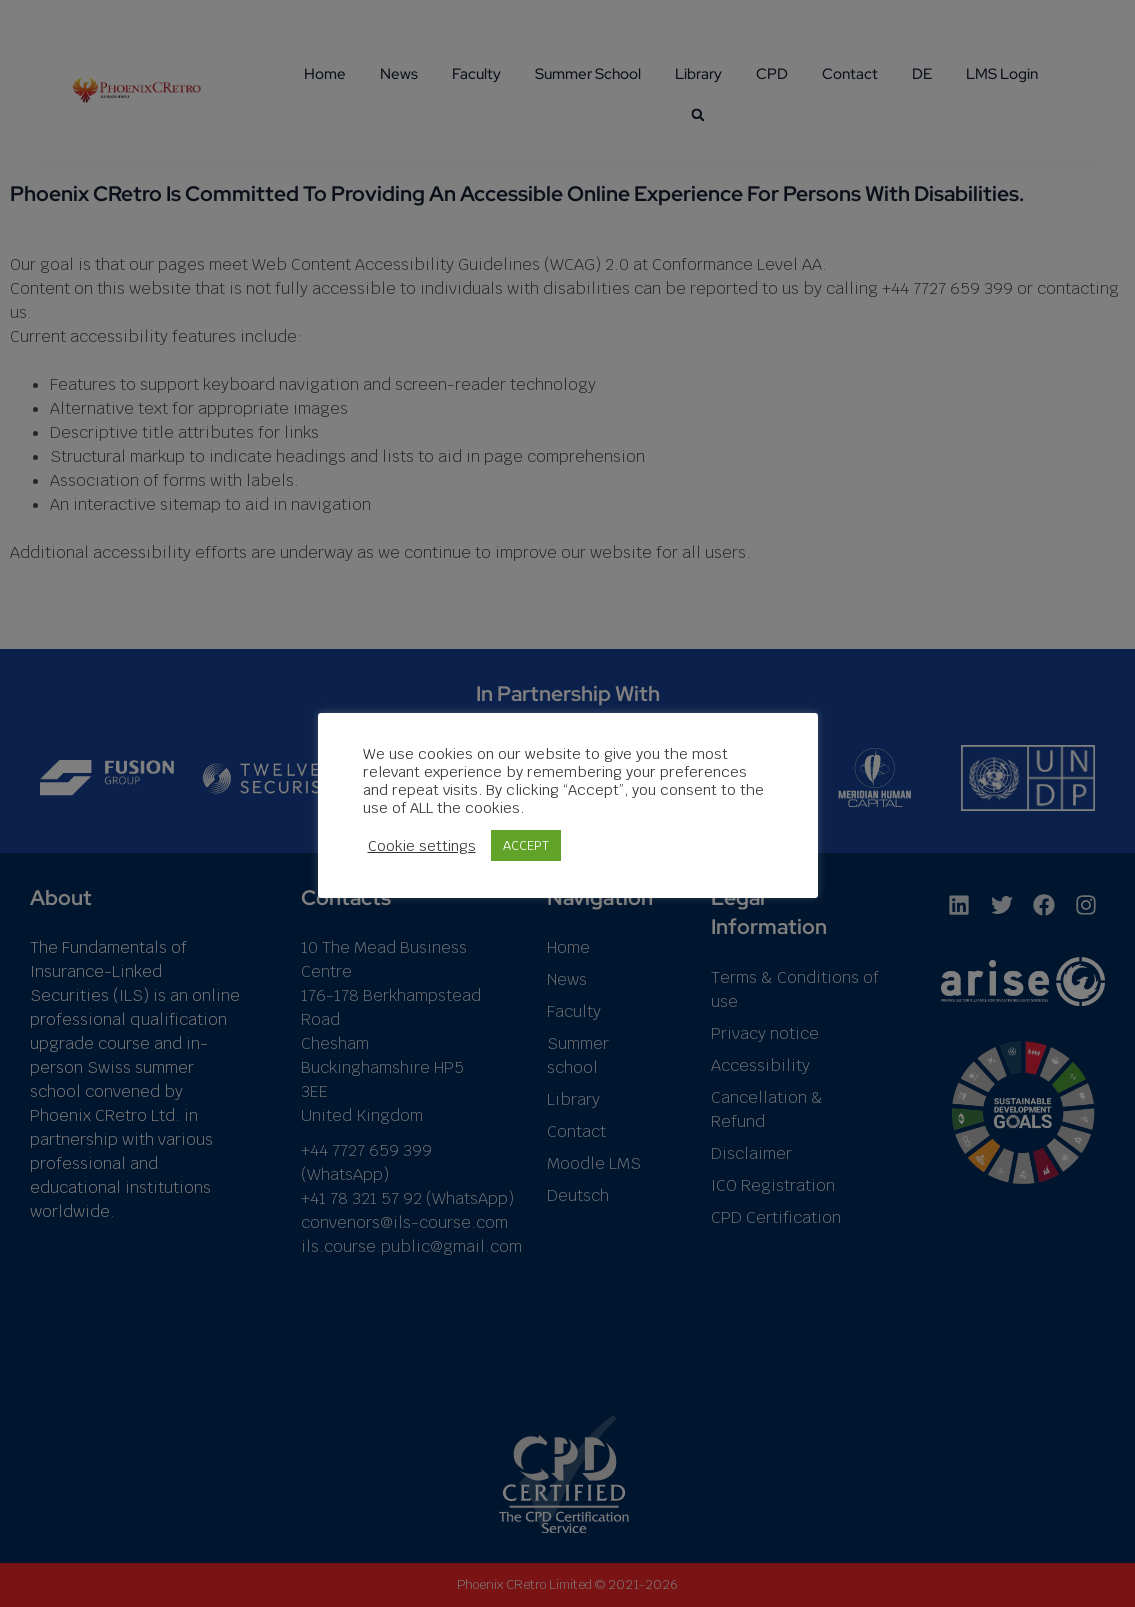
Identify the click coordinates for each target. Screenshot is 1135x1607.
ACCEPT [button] (526, 845)
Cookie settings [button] (422, 846)
